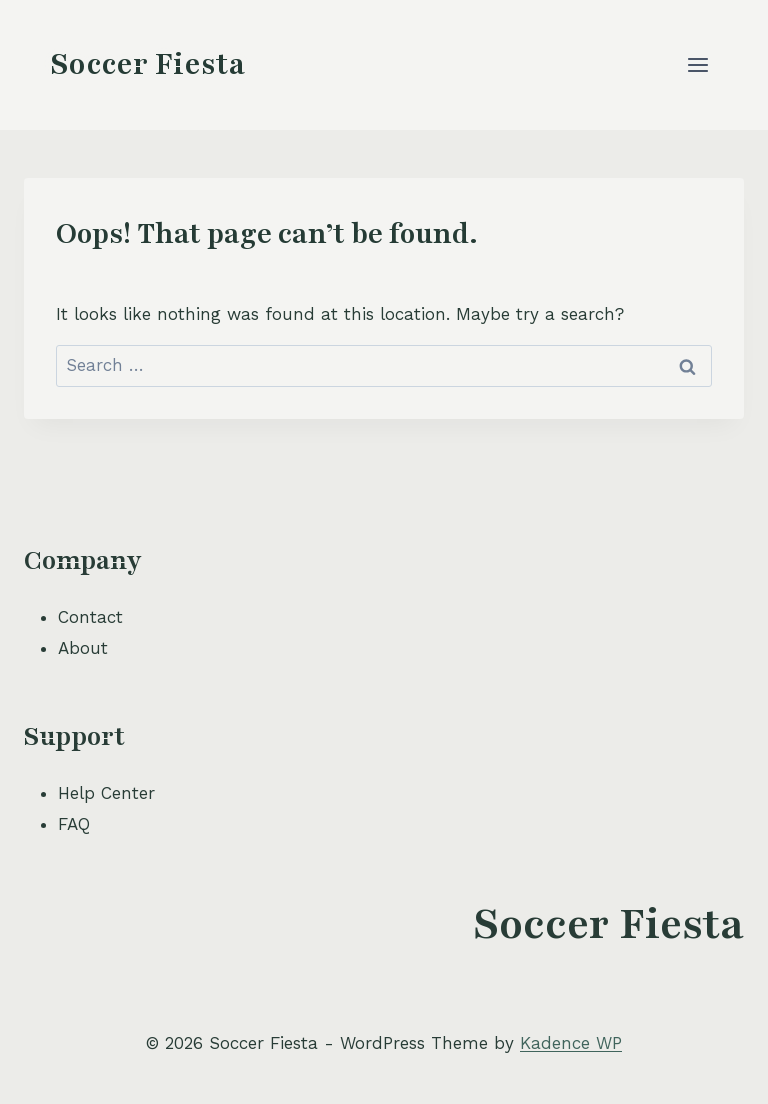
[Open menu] (697, 64)
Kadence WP (571, 1043)
